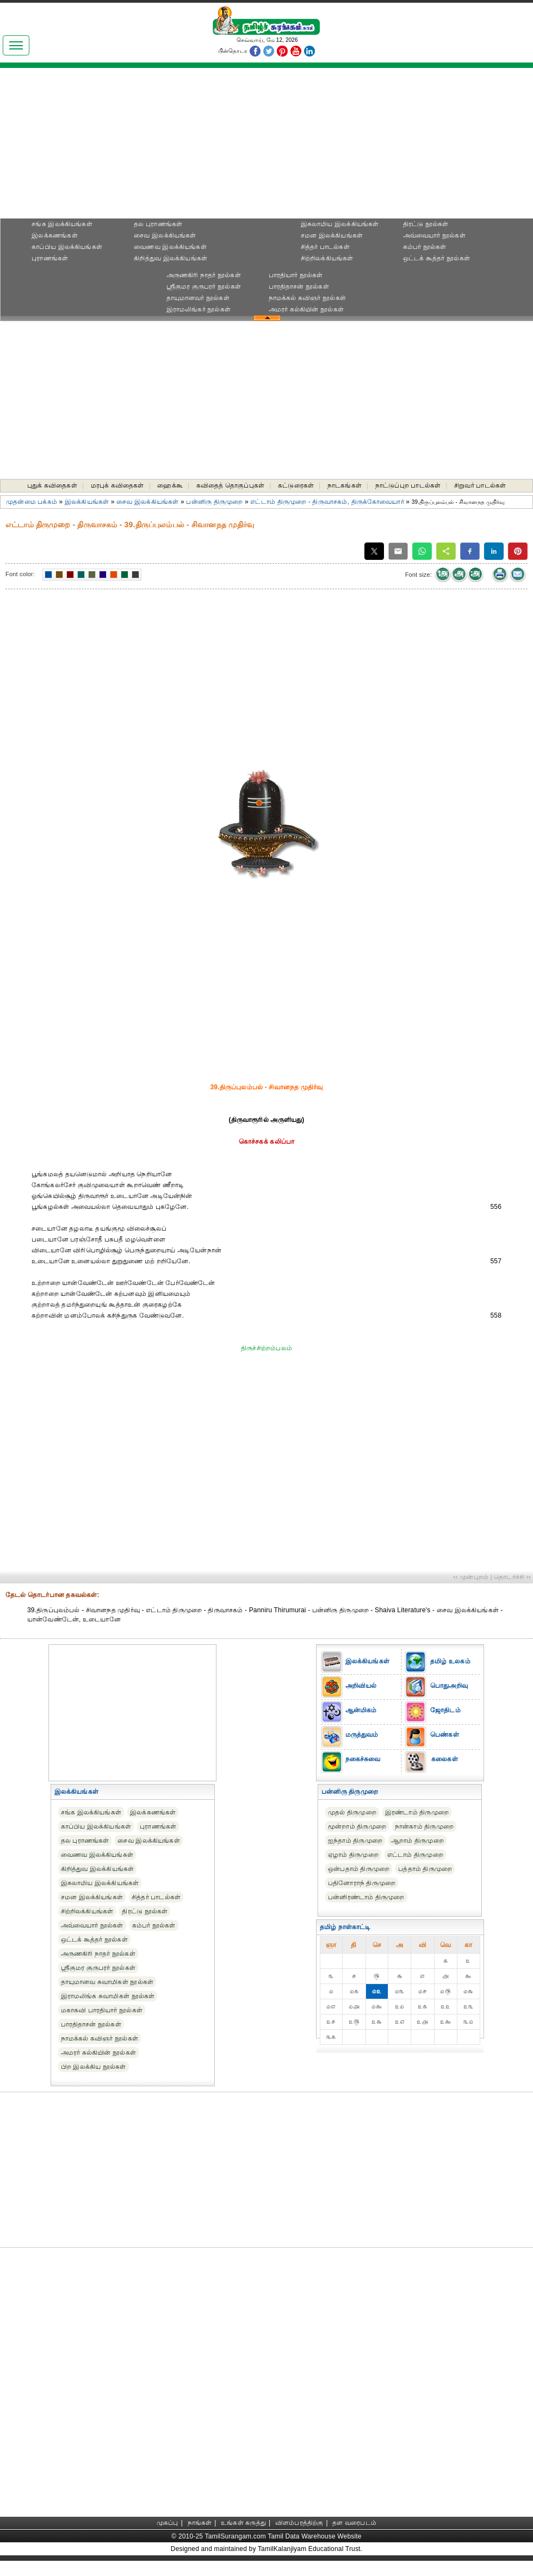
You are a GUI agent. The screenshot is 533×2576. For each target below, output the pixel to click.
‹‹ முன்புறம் (470, 1577)
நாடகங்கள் (344, 485)
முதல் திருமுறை (352, 1812)
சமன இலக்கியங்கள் (332, 235)
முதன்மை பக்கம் (31, 502)
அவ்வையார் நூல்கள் (434, 235)
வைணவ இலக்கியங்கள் (170, 247)
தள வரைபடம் (354, 2523)
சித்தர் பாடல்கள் (325, 247)
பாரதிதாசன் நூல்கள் (299, 286)
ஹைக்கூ (170, 485)
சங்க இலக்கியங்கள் (62, 224)
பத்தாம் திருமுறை (425, 1869)
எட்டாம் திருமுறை (415, 1854)
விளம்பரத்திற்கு (299, 2523)
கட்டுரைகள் (296, 485)
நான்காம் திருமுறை (424, 1826)
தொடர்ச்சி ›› (512, 1577)
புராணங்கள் (50, 258)
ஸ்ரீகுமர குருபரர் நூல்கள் (203, 286)
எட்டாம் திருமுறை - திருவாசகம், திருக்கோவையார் (327, 502)
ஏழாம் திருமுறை (353, 1854)
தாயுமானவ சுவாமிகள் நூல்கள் (107, 1982)
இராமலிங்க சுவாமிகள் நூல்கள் (108, 1996)
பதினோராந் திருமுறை (361, 1883)
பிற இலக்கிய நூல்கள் (93, 2066)
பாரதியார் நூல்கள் (296, 275)
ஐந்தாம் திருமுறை (355, 1840)
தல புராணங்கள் (158, 224)
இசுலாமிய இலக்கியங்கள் (340, 224)
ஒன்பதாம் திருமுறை (358, 1869)
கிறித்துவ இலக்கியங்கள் (170, 258)
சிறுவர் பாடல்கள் (480, 485)
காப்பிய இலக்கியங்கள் (67, 247)
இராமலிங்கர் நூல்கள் (198, 309)
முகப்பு (167, 2523)
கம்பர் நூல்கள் (425, 247)
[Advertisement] (266, 147)
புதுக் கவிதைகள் (52, 485)
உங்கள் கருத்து (243, 2523)
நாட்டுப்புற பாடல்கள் (408, 485)
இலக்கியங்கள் (87, 502)
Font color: (20, 574)
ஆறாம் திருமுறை (417, 1840)
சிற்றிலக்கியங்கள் (327, 258)
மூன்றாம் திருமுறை (357, 1826)
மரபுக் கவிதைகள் (117, 485)
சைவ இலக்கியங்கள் (165, 235)
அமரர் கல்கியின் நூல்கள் (306, 309)
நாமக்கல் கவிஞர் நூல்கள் (307, 298)
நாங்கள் (200, 2523)
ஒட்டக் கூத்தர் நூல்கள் (436, 258)
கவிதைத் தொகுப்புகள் (230, 485)
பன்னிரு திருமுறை (214, 502)
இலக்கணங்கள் (54, 235)
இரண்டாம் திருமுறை (417, 1812)
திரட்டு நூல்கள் (426, 224)
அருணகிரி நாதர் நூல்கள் (203, 275)
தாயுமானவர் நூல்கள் (198, 298)
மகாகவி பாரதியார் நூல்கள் (101, 2010)
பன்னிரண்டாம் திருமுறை (366, 1897)
